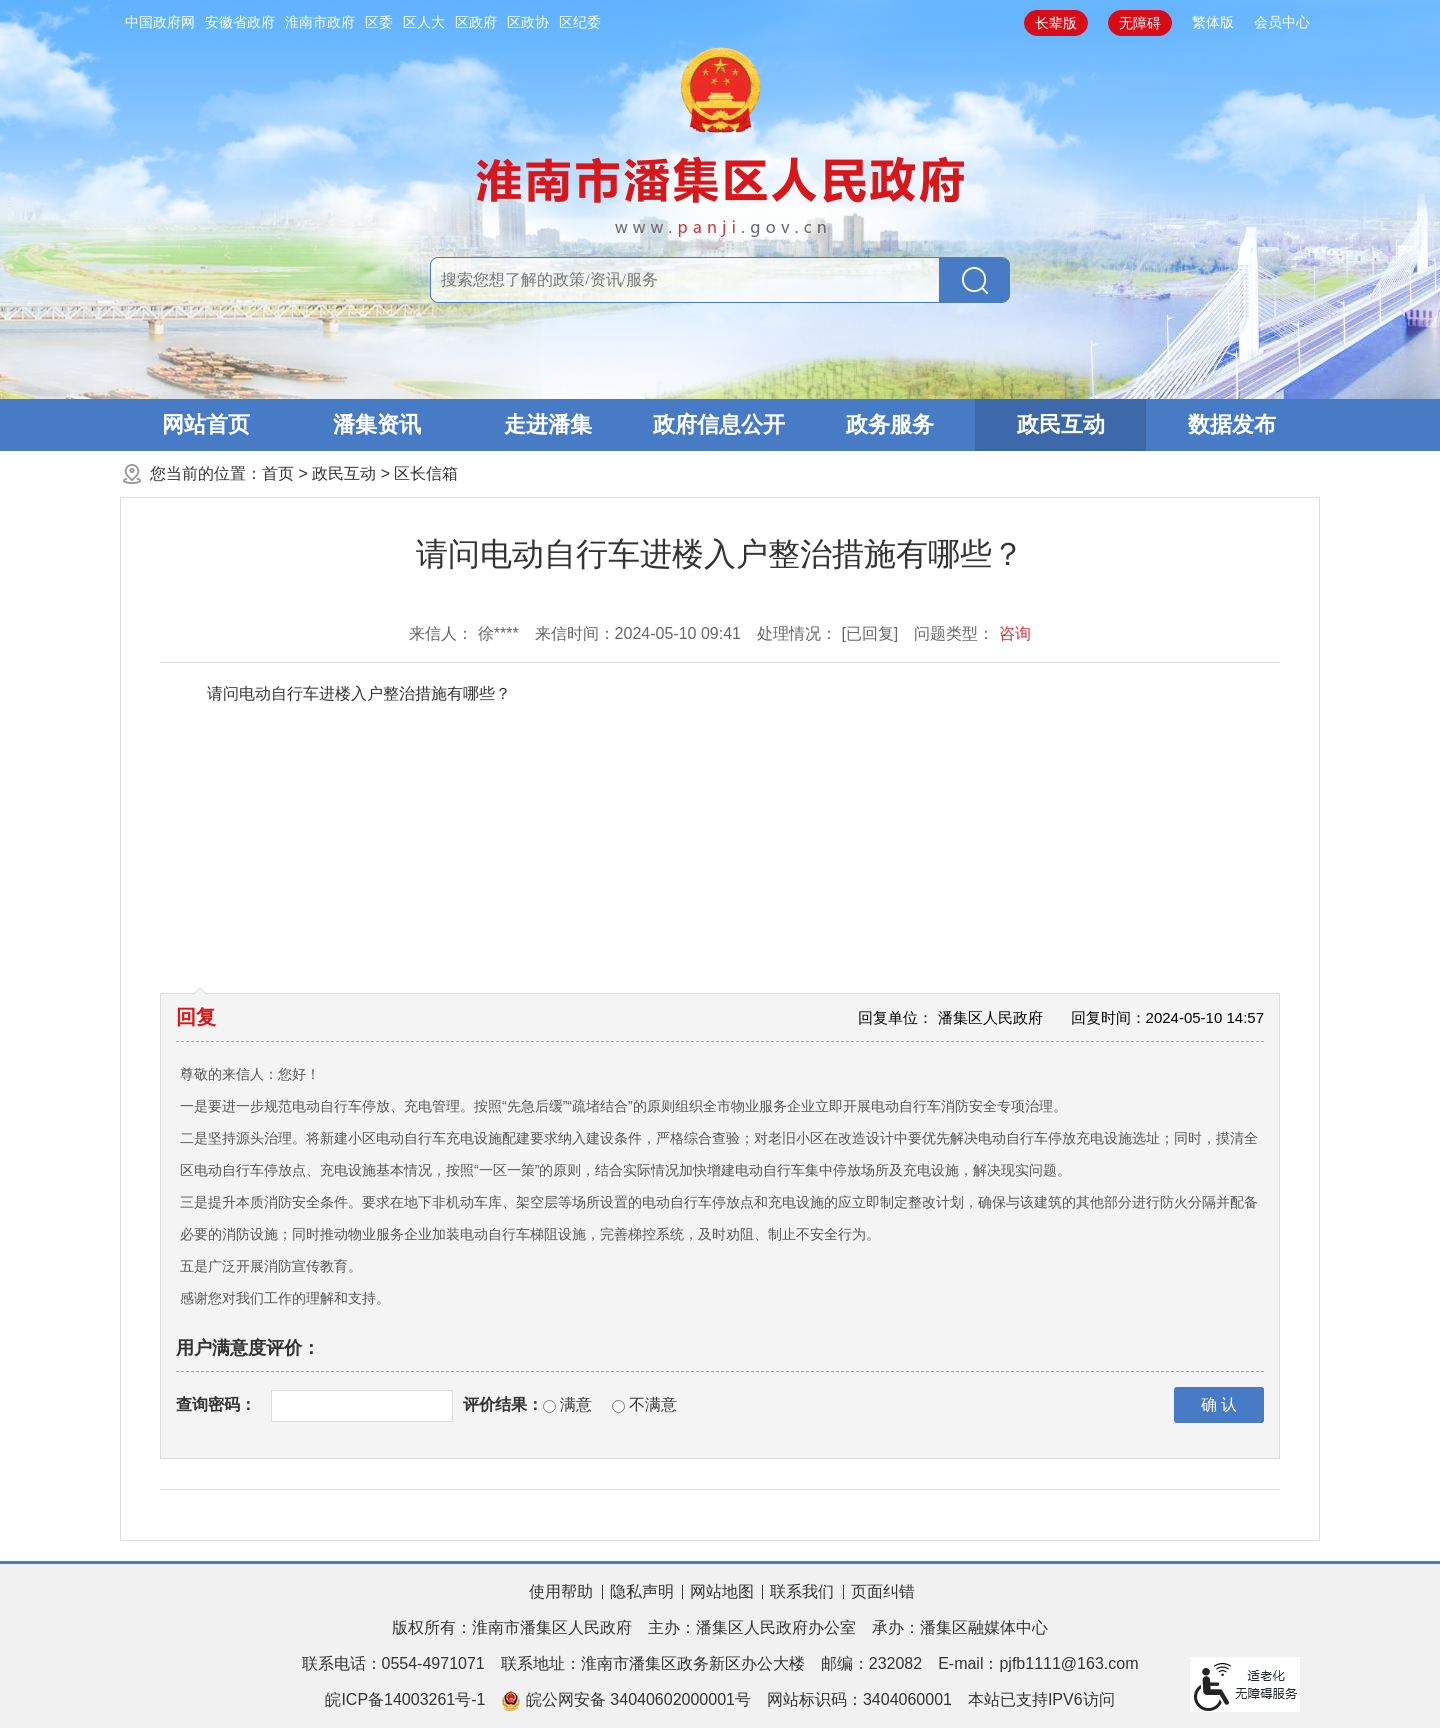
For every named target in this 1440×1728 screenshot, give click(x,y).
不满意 (653, 1404)
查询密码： (216, 1404)
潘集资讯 (377, 424)
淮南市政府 (320, 22)
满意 (576, 1404)
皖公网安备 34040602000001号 (625, 1701)
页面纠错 (883, 1591)
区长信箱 (426, 473)
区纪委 (580, 22)
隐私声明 (642, 1591)
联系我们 (802, 1591)
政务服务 (890, 424)
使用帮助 (561, 1591)
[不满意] (618, 1406)
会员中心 (1282, 22)
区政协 (528, 22)
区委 (379, 22)
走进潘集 (548, 424)
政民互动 (1061, 424)
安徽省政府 (240, 22)
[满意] (549, 1406)
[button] (1056, 23)
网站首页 (206, 424)
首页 (278, 473)
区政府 (476, 22)
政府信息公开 (719, 424)
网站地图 (722, 1591)
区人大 (424, 22)
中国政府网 (160, 22)
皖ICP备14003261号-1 (405, 1699)
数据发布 (1232, 424)
